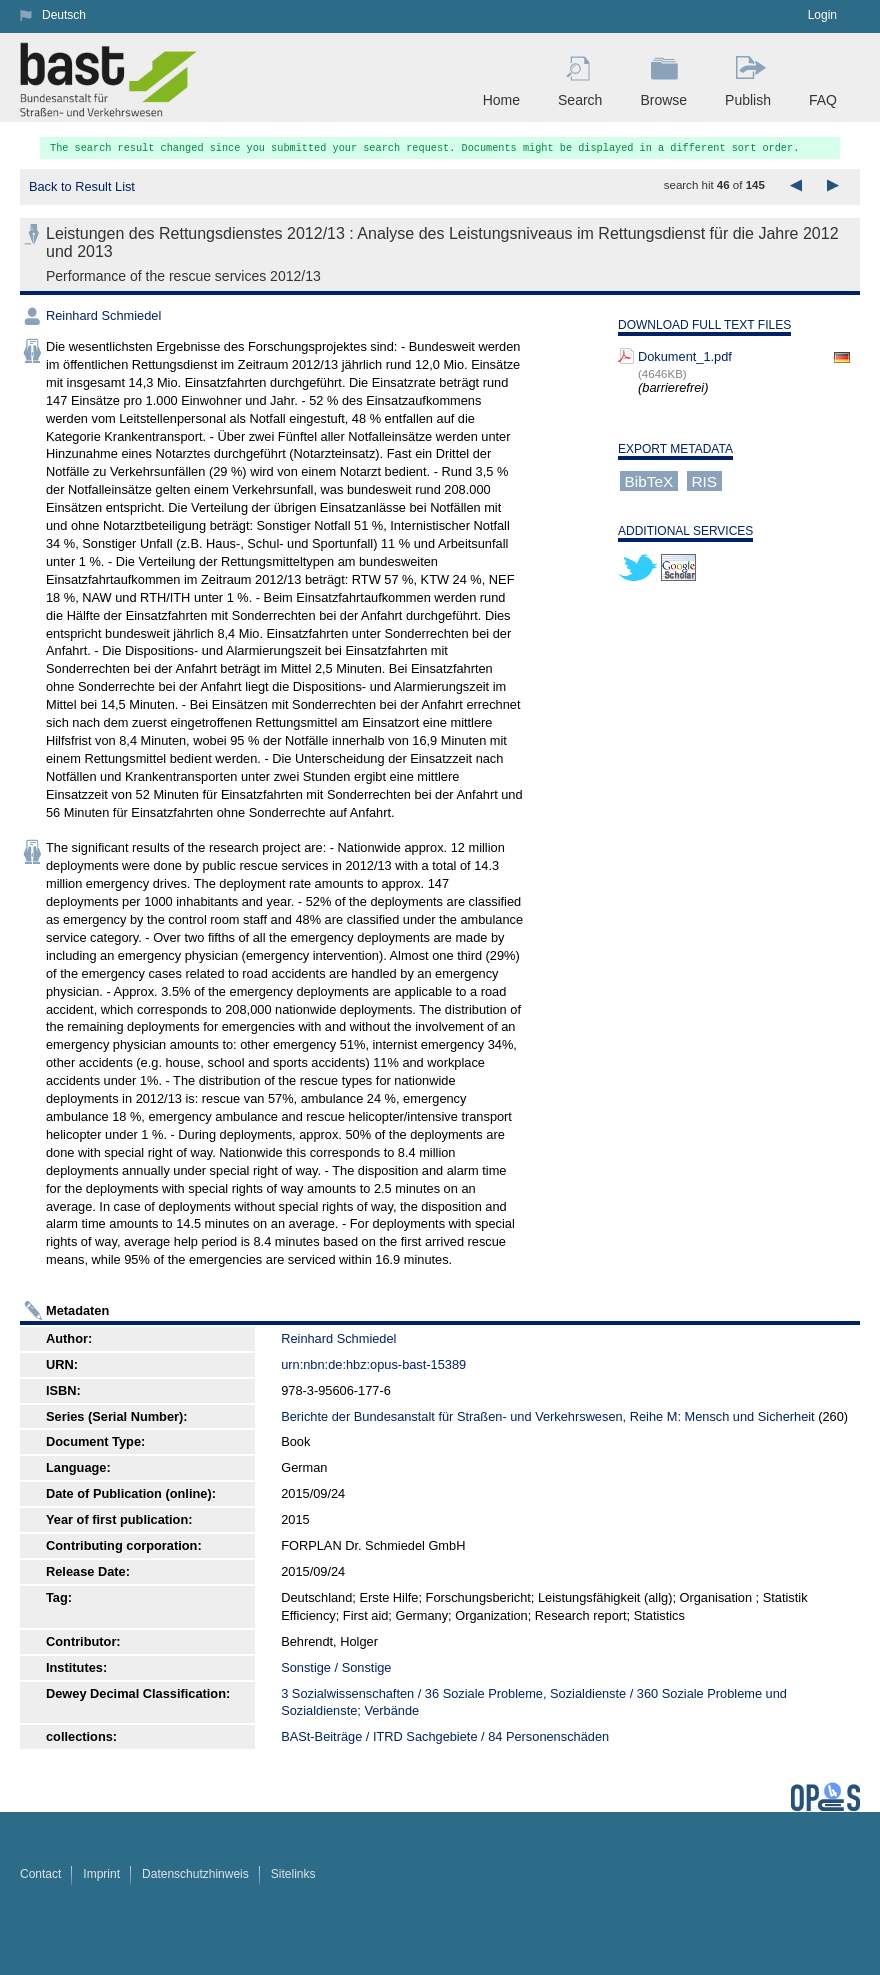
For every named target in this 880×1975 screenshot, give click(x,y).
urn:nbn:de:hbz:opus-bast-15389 (373, 1364)
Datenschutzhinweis (195, 1874)
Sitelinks (293, 1874)
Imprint (101, 1874)
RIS (704, 480)
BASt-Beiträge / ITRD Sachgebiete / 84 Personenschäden (445, 1736)
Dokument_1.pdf (685, 356)
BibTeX (649, 480)
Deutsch (64, 15)
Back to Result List (82, 186)
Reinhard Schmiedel (103, 315)
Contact (40, 1874)
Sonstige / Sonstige (336, 1667)
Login (822, 15)
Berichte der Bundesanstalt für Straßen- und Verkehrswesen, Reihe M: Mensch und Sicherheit (547, 1416)
